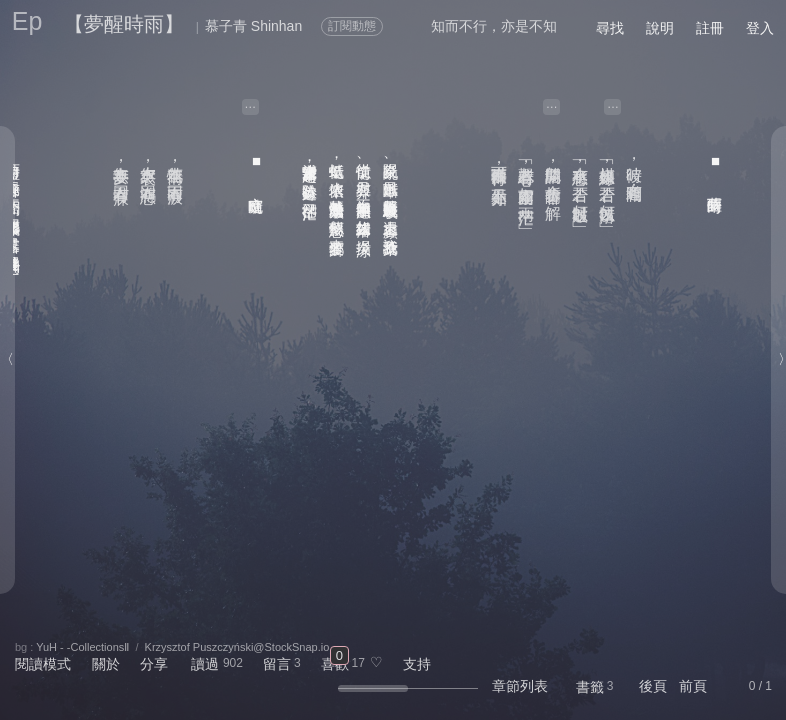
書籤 (590, 687)
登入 (760, 28)
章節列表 (520, 686)
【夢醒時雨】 (124, 24)
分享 (154, 664)
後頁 (653, 686)
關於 (106, 664)
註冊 (710, 28)
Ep (27, 21)
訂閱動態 (352, 26)
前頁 (693, 686)
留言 (277, 664)
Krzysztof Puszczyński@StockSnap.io (237, 647)
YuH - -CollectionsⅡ (82, 647)
